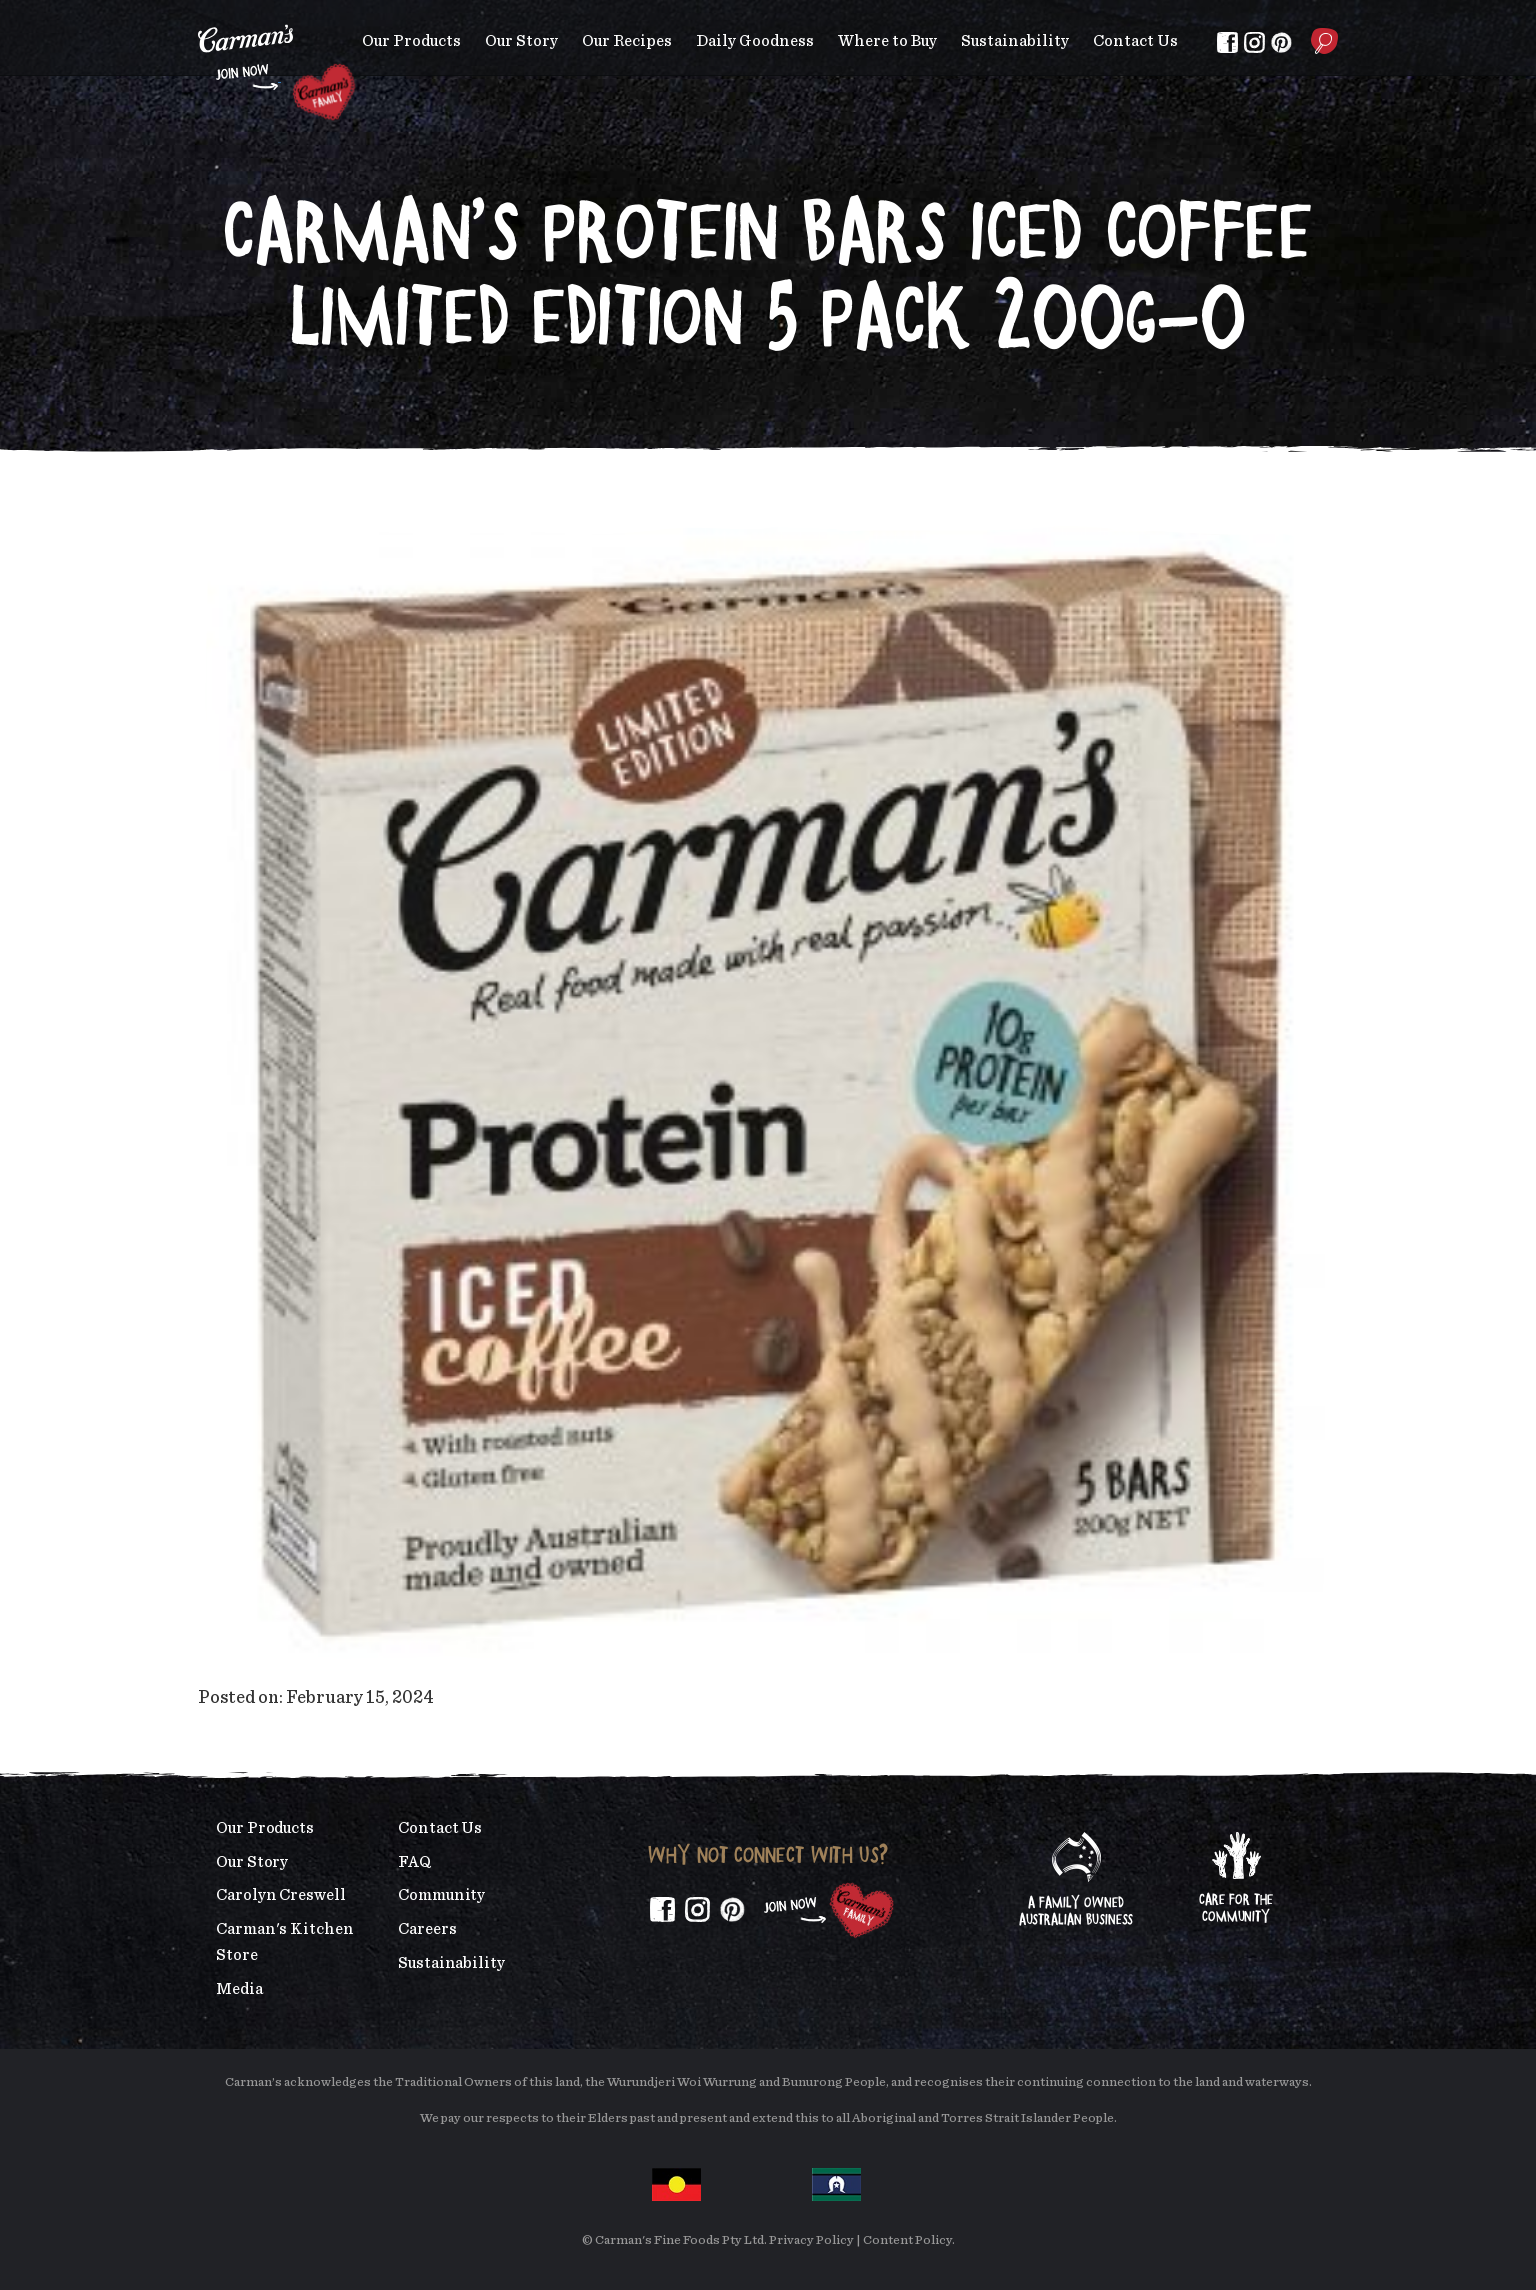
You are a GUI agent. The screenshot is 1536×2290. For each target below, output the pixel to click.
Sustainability (1015, 41)
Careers (427, 1929)
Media (239, 1989)
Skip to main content (198, 14)
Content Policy (907, 2240)
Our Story (521, 41)
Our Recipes (627, 41)
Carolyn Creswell (281, 1895)
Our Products (411, 41)
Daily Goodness (755, 41)
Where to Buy (887, 41)
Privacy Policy (811, 2240)
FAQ (414, 1862)
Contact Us (1135, 41)
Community (441, 1895)
